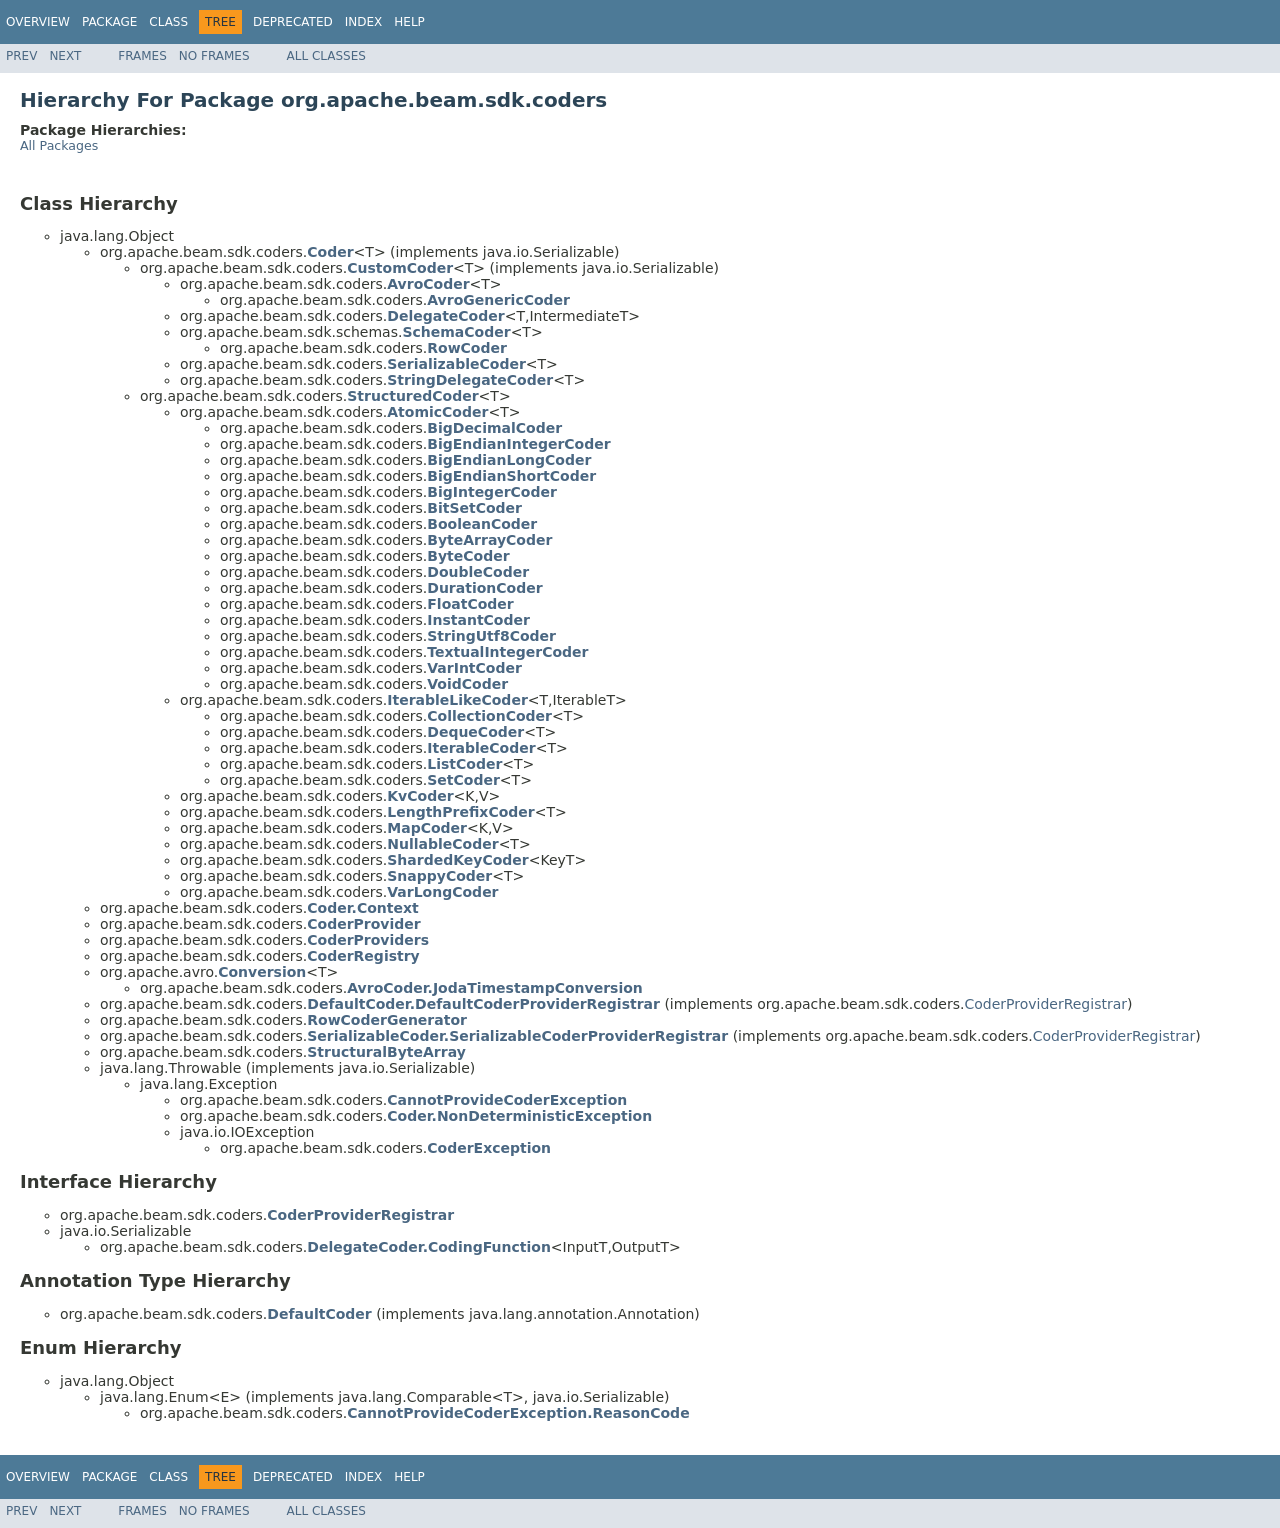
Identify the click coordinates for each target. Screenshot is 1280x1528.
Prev (21, 56)
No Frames (214, 56)
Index (364, 22)
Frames (142, 56)
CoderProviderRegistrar (1045, 1004)
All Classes (326, 56)
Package (109, 22)
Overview (38, 22)
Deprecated (293, 22)
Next (65, 56)
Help (409, 22)
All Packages (59, 145)
